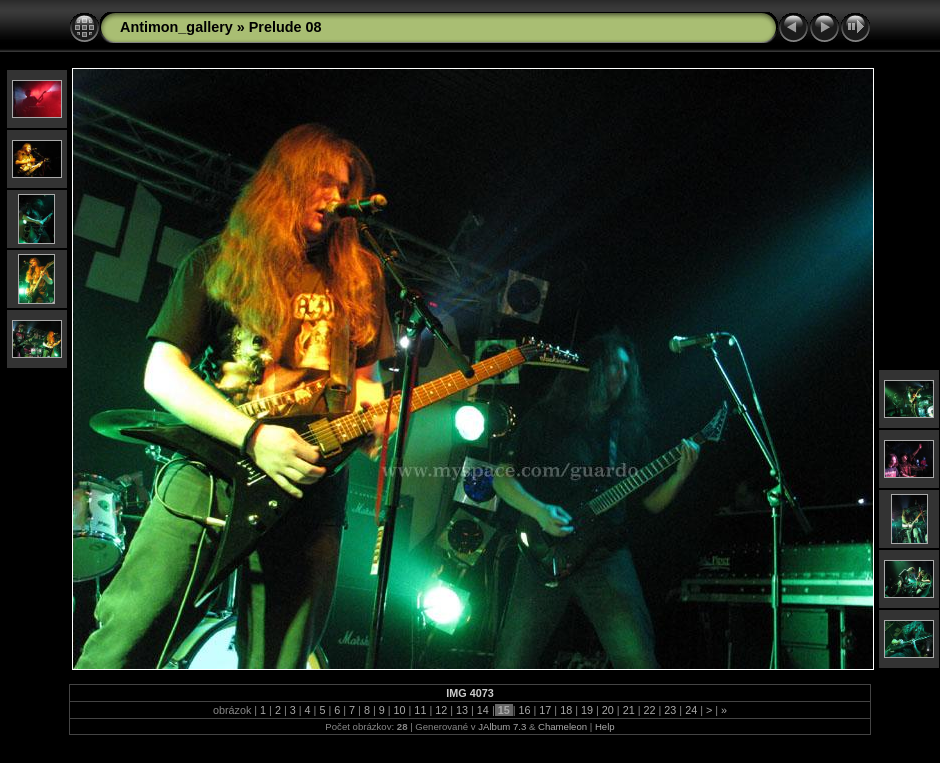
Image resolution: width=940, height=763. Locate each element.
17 (545, 710)
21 (629, 710)
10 (400, 710)
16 (525, 710)
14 (483, 710)
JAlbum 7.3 (502, 726)
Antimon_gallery (176, 27)
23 (670, 710)
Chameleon (562, 726)
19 (587, 710)
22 (649, 710)
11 (420, 710)
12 (441, 710)
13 (462, 710)
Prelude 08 (285, 27)
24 (691, 710)
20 (608, 710)
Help (605, 726)
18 (566, 710)
